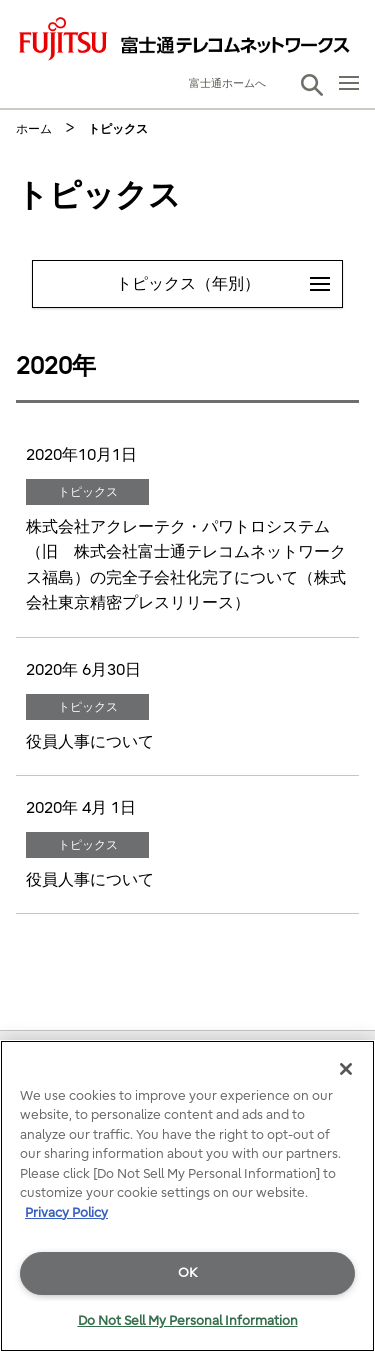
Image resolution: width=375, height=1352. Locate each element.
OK (187, 1272)
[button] (312, 85)
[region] (187, 1196)
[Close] (346, 1069)
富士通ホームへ (227, 83)
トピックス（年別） (229, 277)
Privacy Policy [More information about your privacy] (66, 1212)
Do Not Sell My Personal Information (188, 1320)
